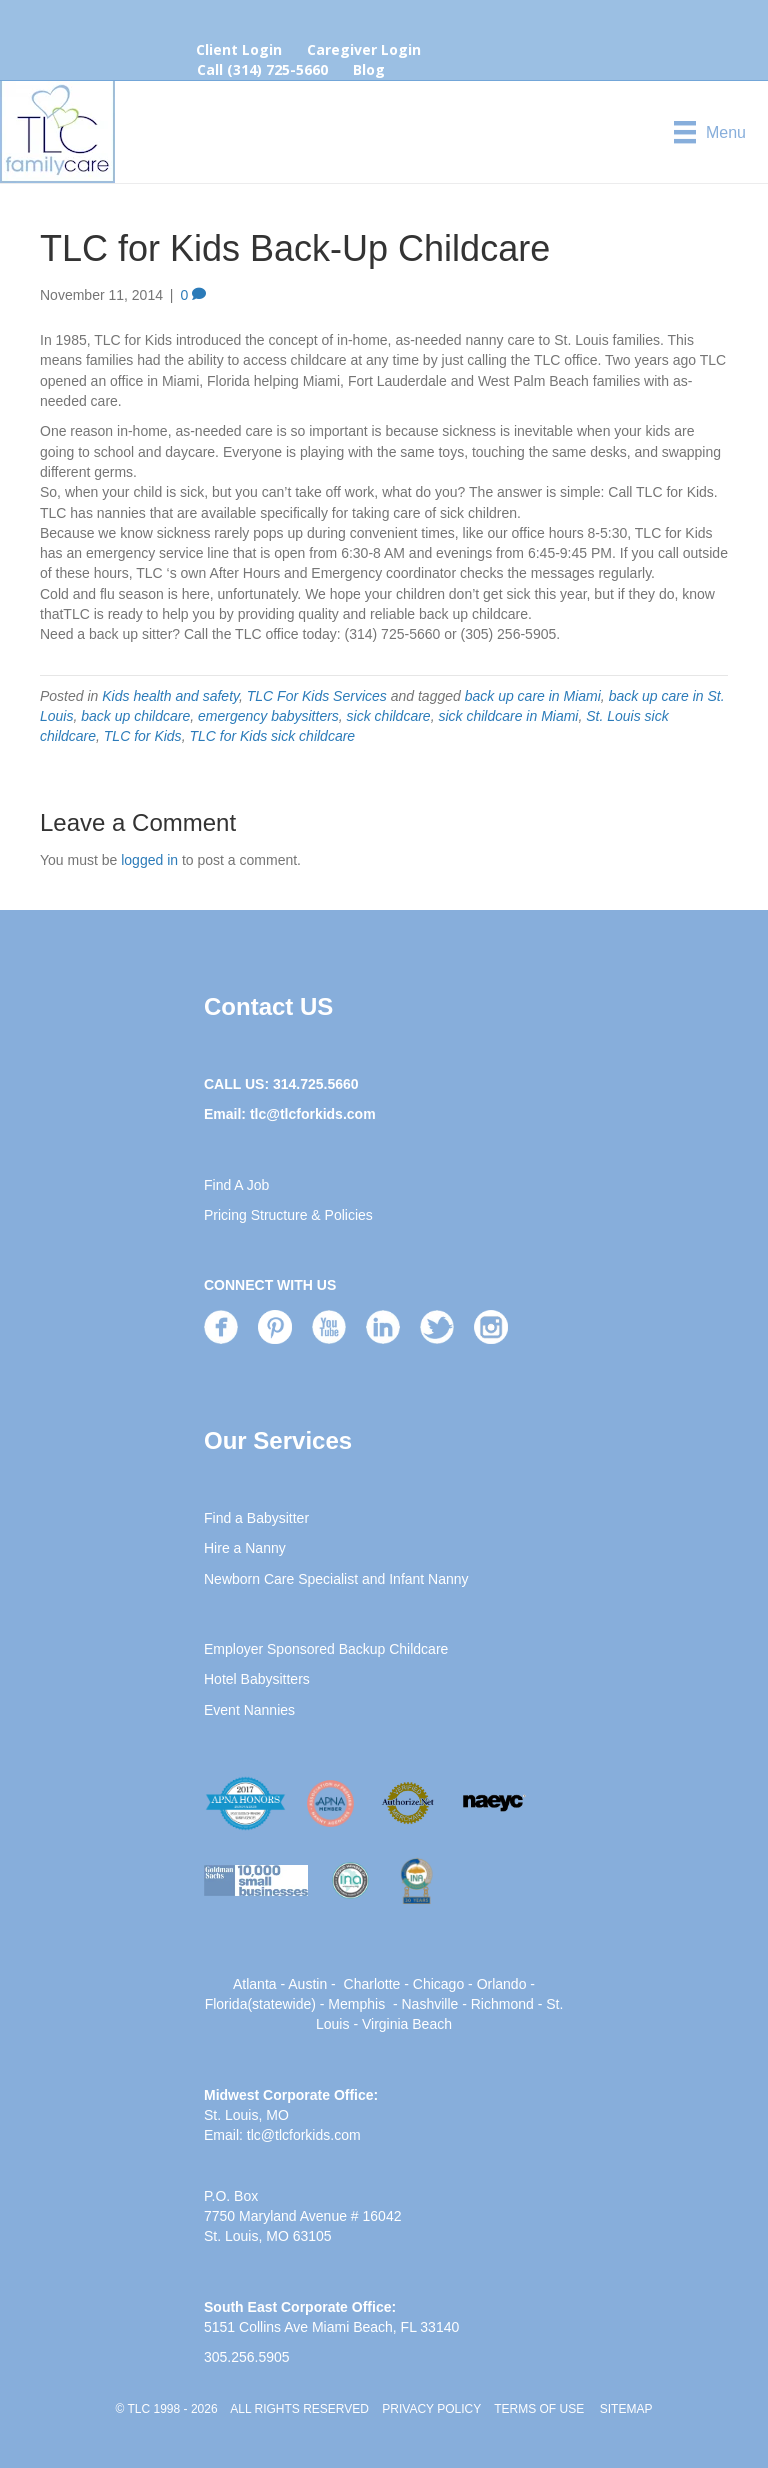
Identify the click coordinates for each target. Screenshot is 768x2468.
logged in (149, 860)
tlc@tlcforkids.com (313, 1114)
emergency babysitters (268, 716)
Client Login (239, 49)
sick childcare (389, 716)
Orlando (502, 1984)
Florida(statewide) (260, 2004)
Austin (307, 1984)
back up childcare (135, 716)
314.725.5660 (316, 1084)
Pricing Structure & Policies (288, 1215)
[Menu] (710, 132)
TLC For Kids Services (317, 696)
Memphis (356, 2004)
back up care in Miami (533, 696)
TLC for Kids (143, 736)
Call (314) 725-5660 (262, 69)
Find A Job (236, 1185)
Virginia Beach (407, 2024)
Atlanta (255, 1984)
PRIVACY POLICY (431, 2409)
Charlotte (372, 1984)
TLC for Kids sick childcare (272, 736)
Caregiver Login (364, 49)
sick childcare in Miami (508, 716)
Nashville (429, 2004)
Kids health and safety (170, 696)
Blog (369, 69)
